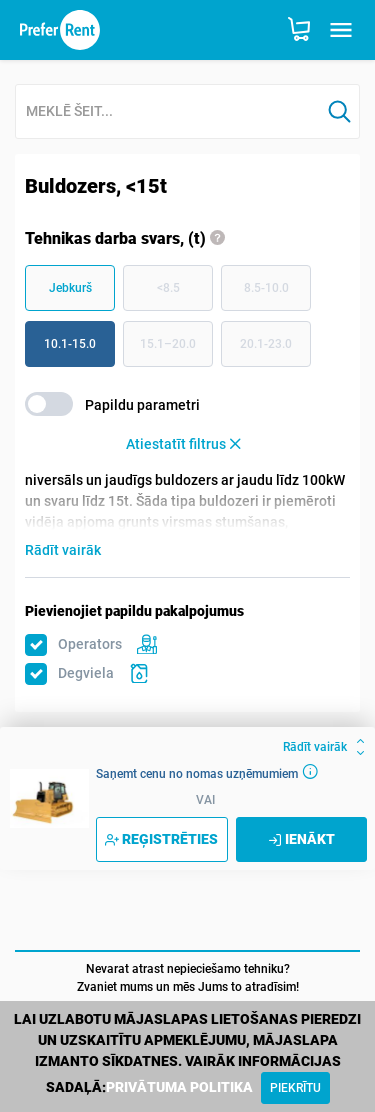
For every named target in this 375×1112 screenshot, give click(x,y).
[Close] (295, 1088)
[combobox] (168, 112)
